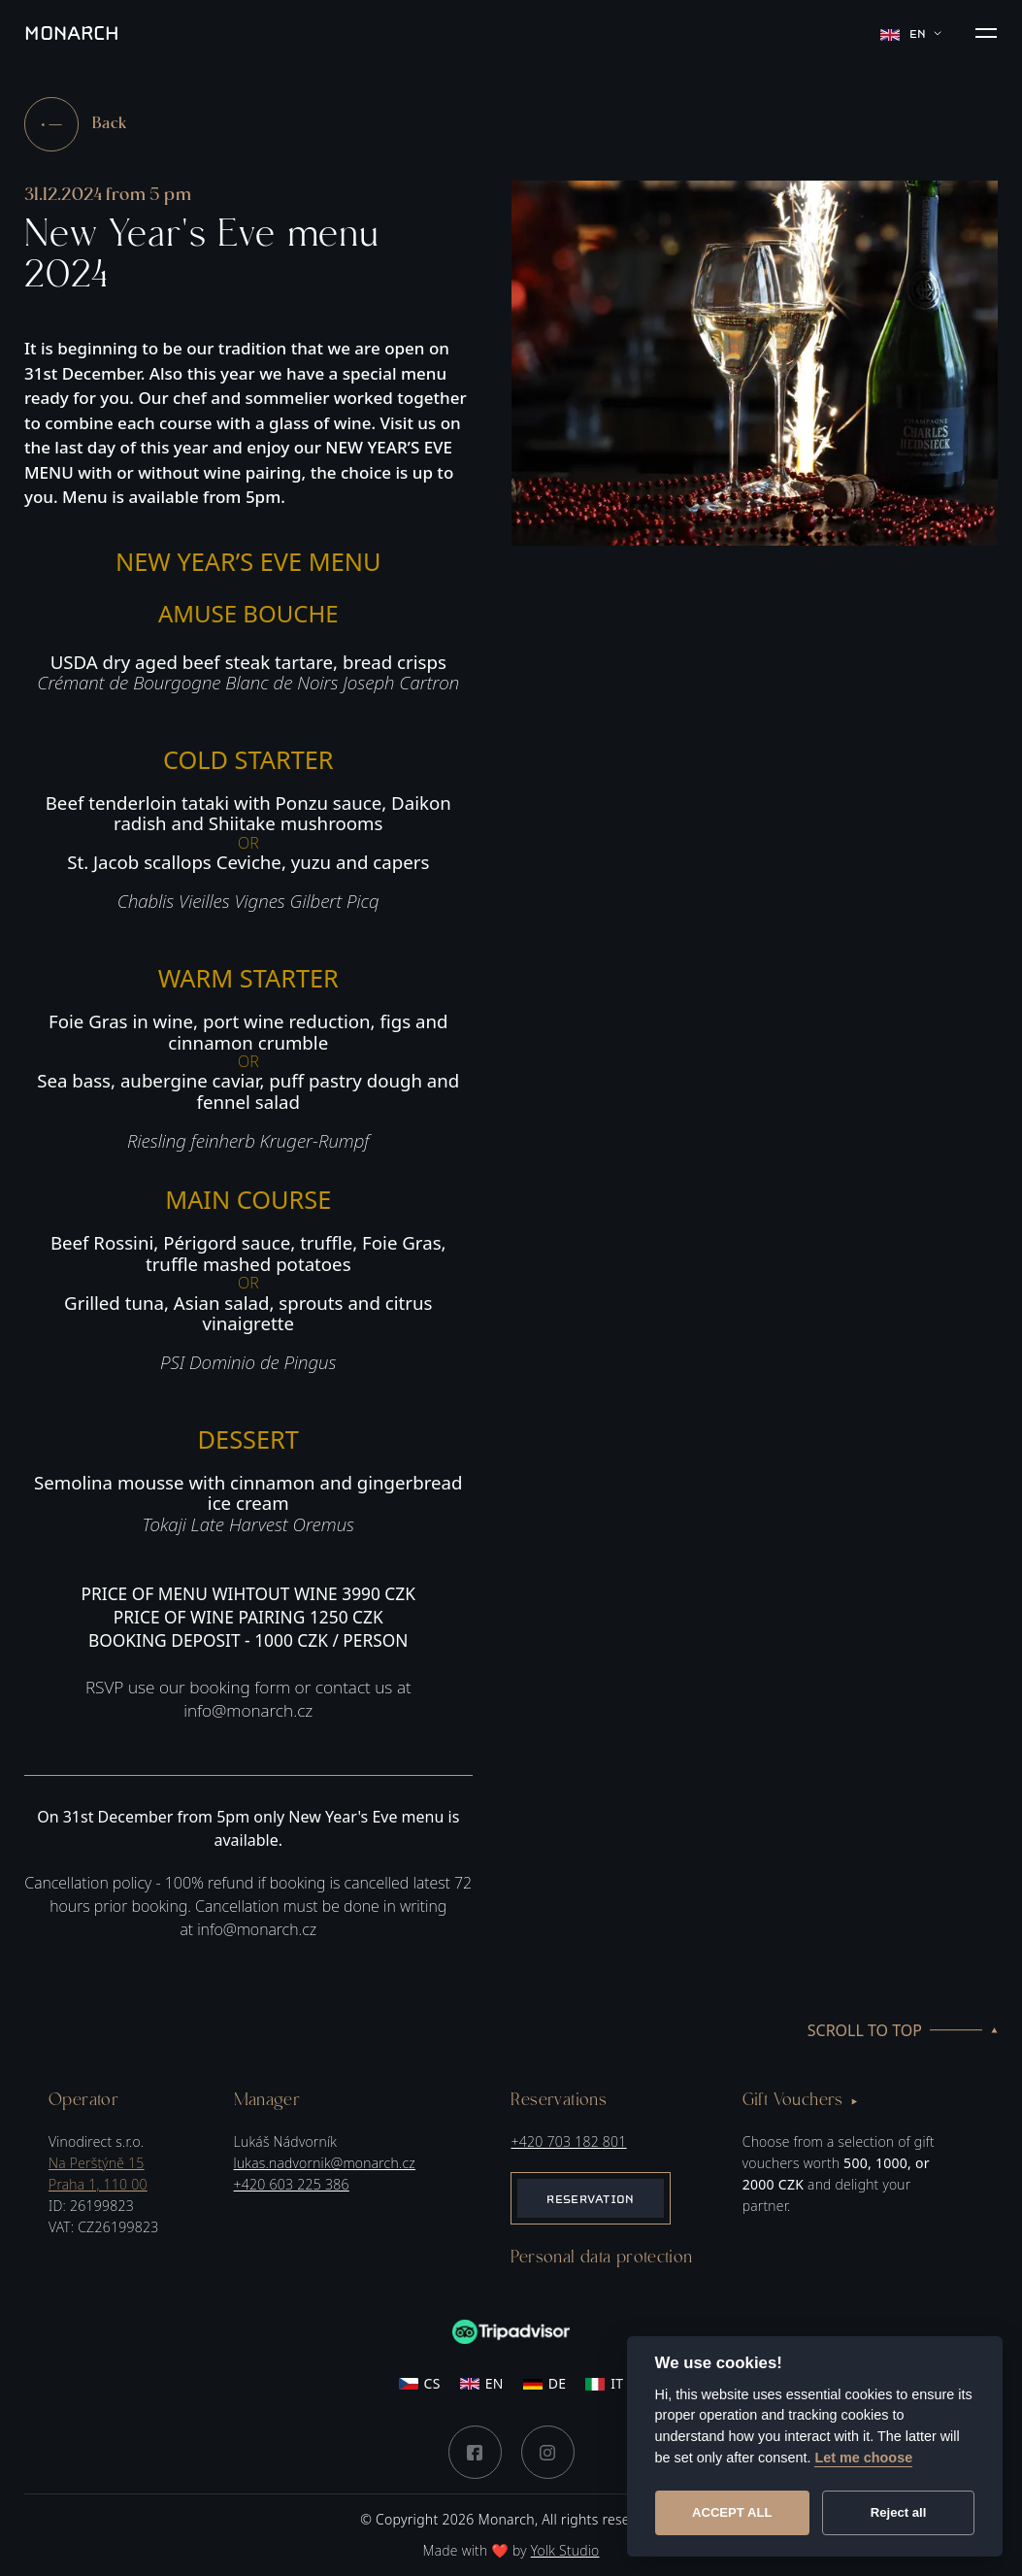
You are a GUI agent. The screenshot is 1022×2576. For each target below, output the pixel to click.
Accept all (732, 2512)
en (910, 33)
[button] (986, 33)
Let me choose (863, 2457)
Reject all (899, 2512)
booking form (239, 1686)
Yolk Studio (565, 2550)
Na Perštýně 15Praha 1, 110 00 (98, 2173)
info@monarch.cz (256, 1929)
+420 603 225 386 (291, 2184)
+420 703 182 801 (568, 2141)
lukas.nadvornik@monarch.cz (324, 2163)
